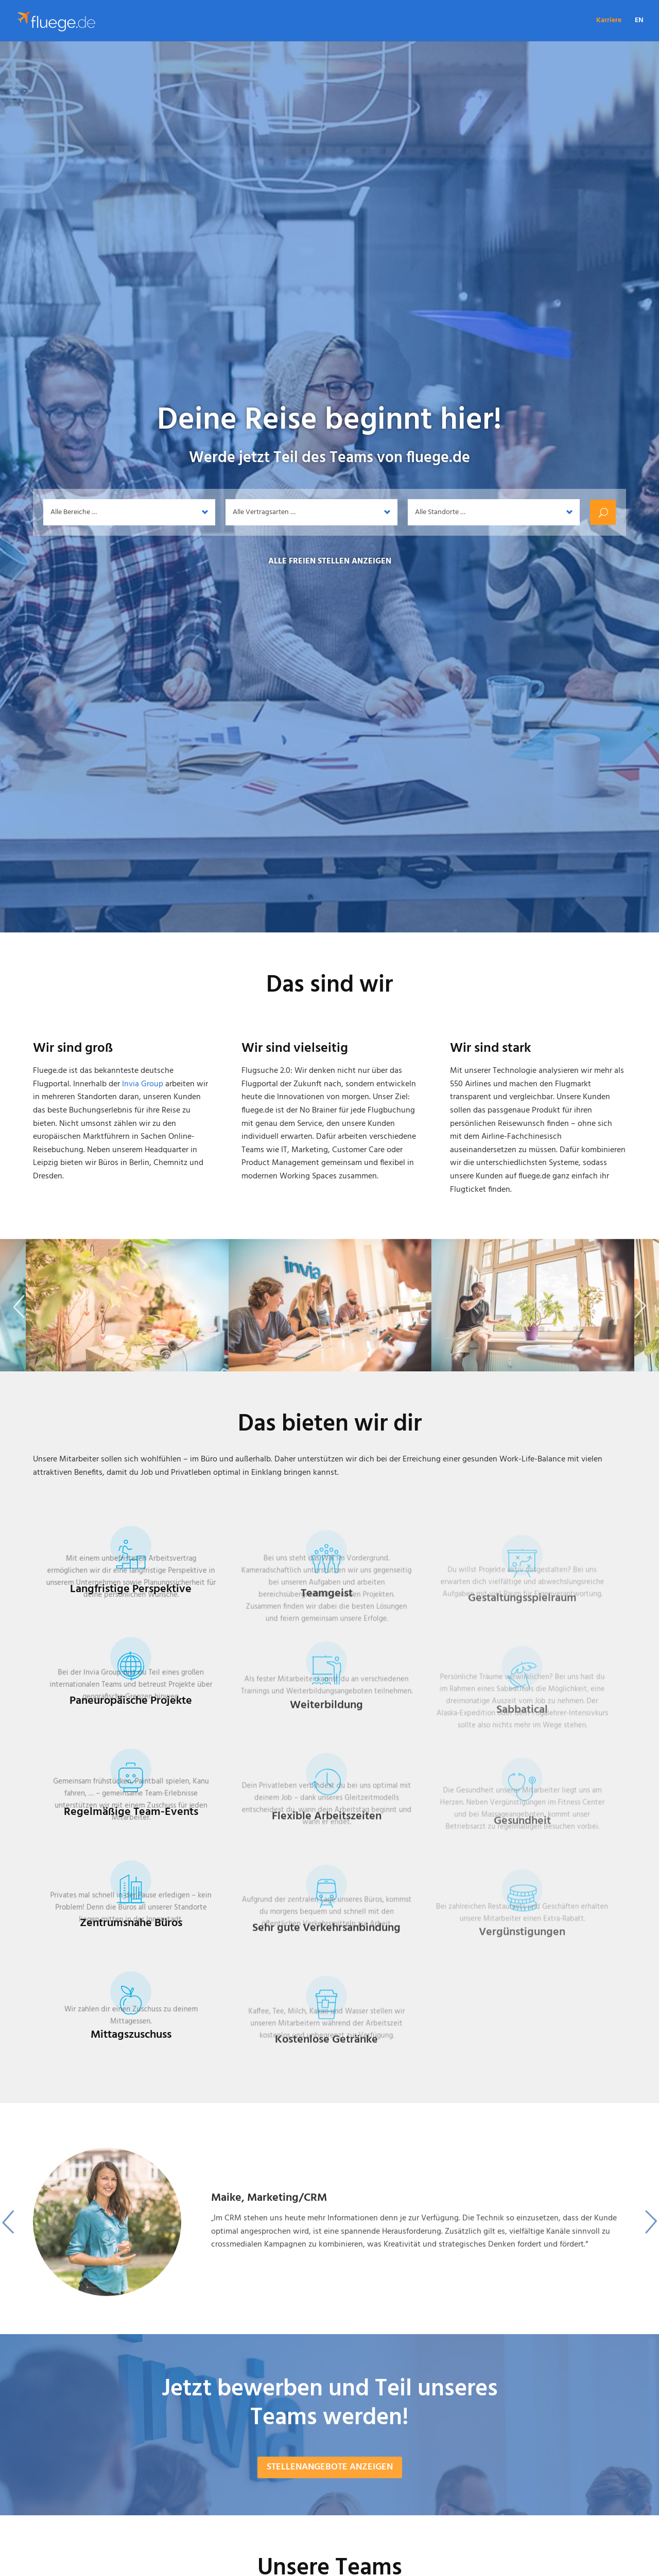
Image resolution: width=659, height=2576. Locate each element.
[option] (329, 2255)
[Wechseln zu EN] (639, 29)
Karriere (608, 21)
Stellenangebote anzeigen (330, 2493)
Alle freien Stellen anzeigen (329, 561)
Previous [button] (19, 1326)
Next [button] (640, 1326)
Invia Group (142, 1084)
